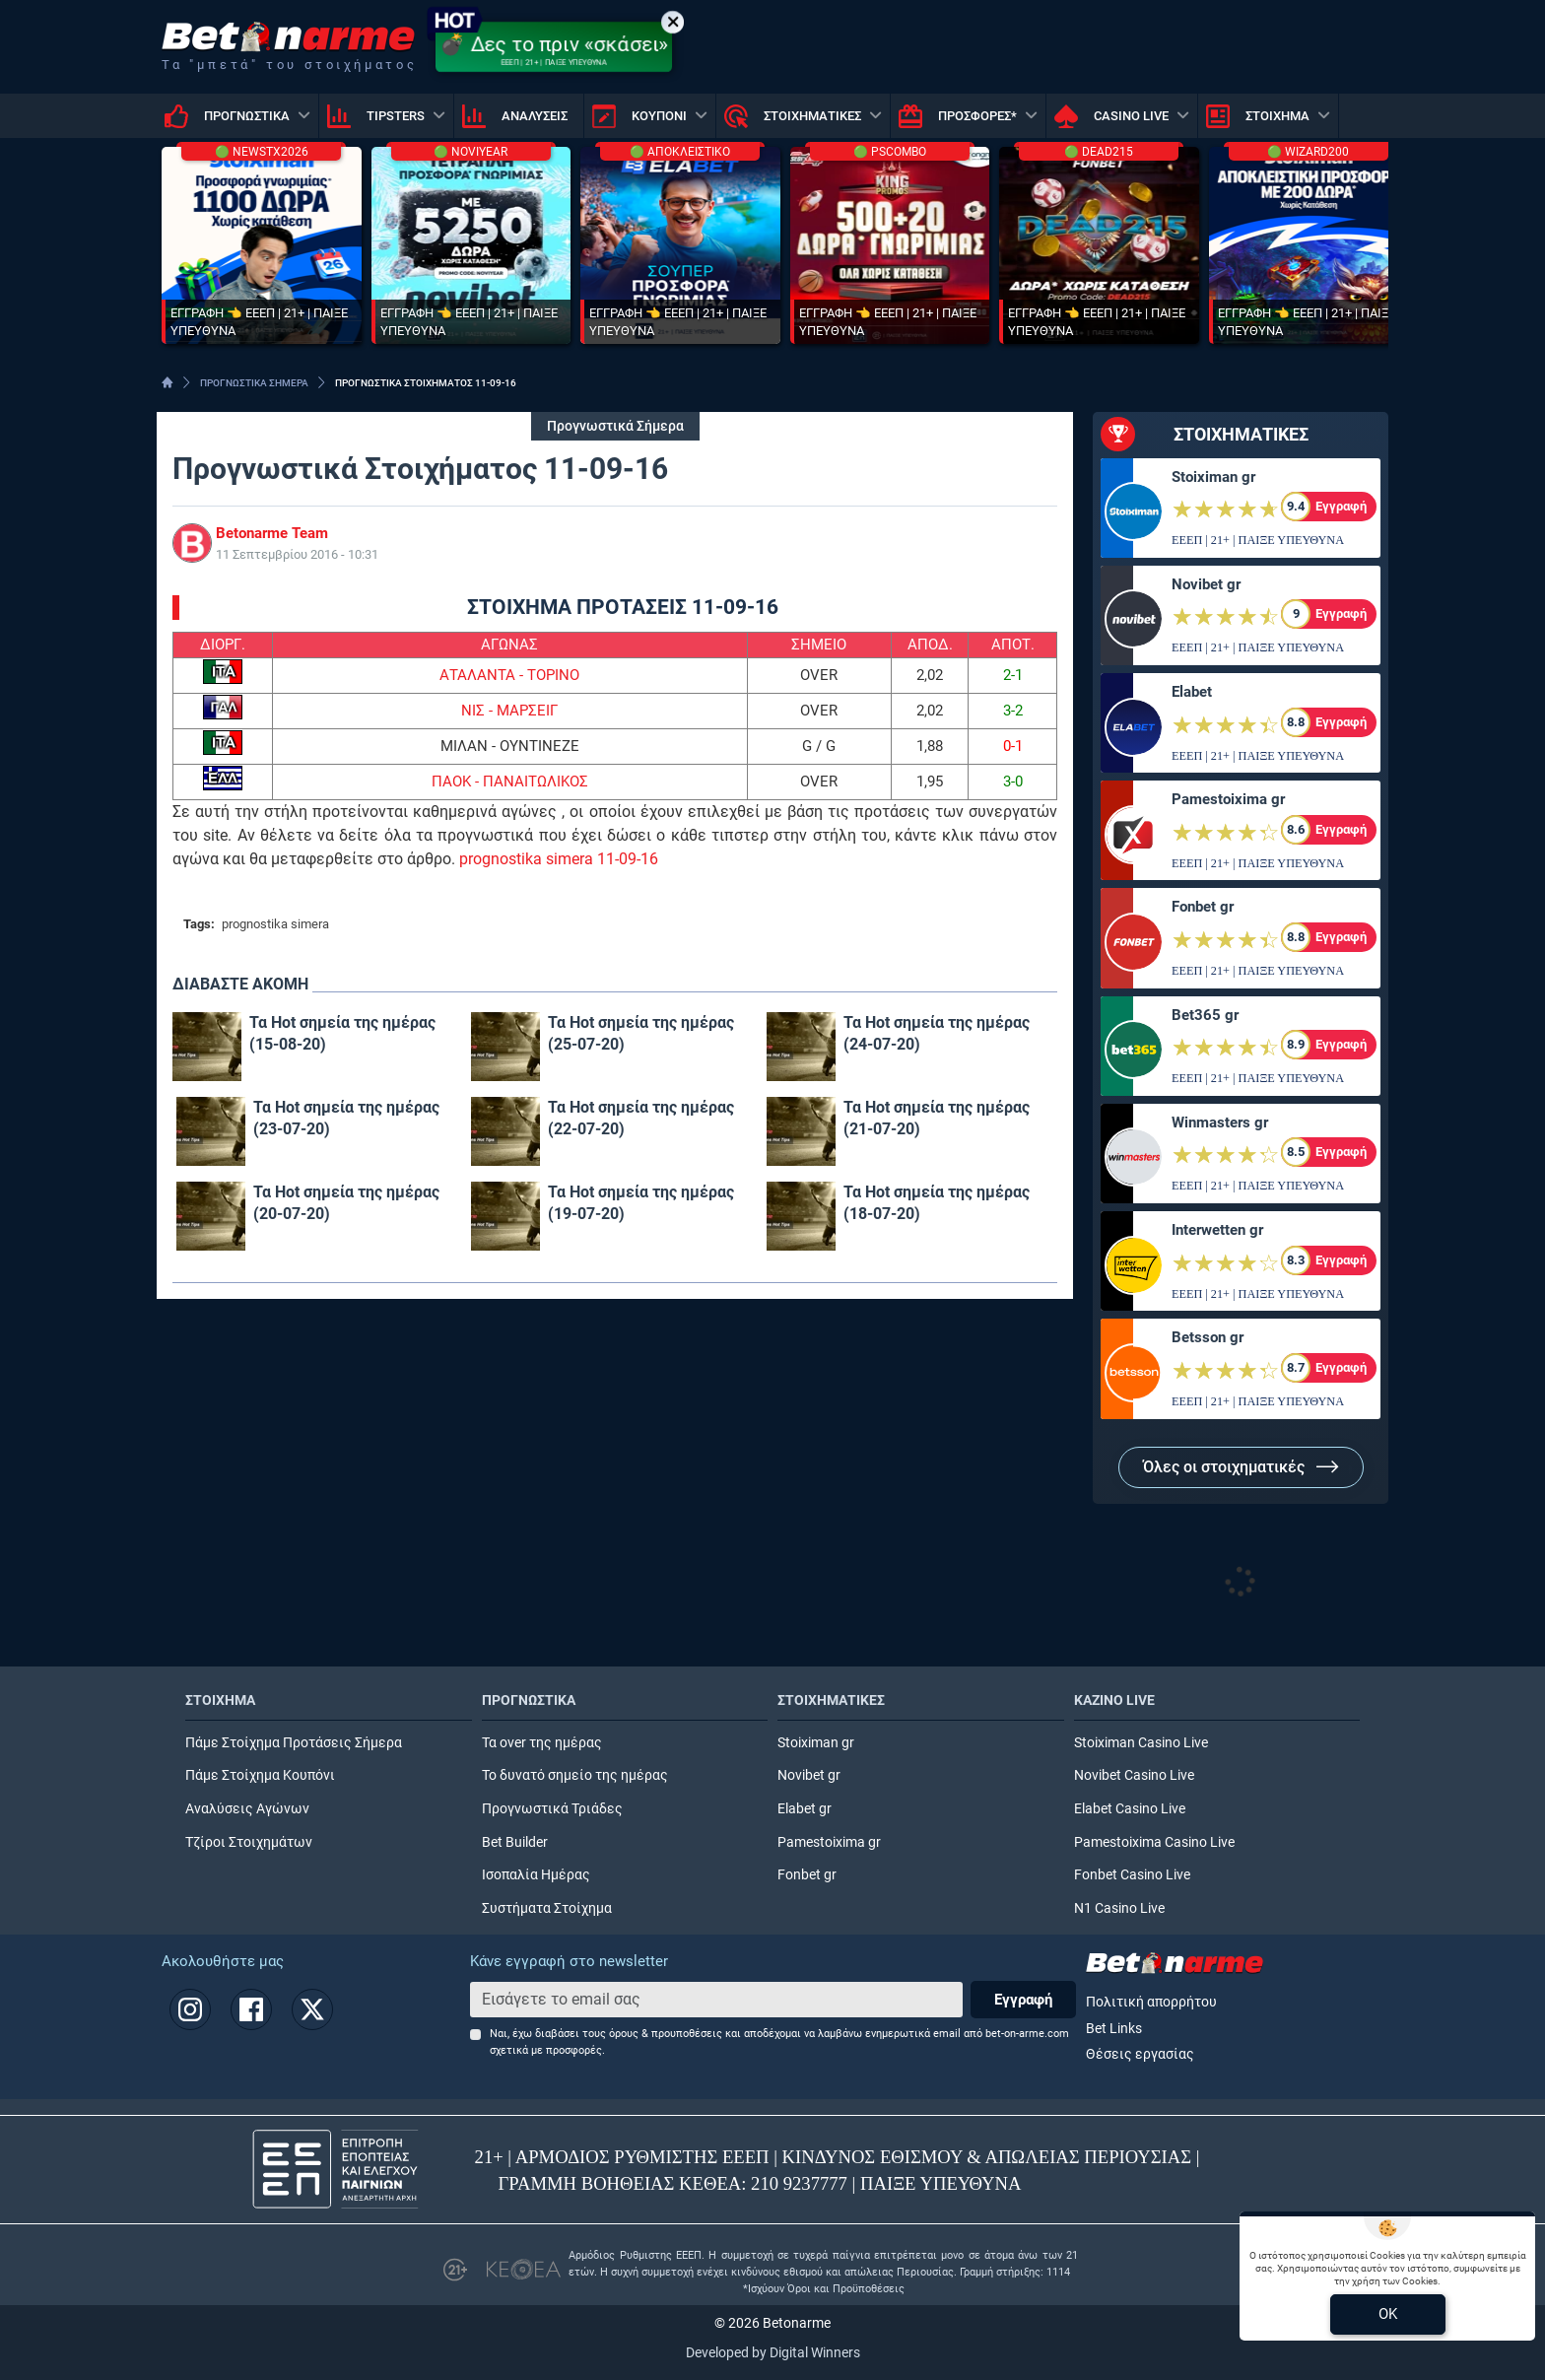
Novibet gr (1206, 584)
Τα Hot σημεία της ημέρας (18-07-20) (936, 1203)
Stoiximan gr (1213, 477)
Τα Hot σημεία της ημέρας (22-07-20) (641, 1118)
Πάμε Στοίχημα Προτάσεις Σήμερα (293, 1742)
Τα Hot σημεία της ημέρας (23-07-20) (346, 1118)
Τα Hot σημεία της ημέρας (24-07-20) (936, 1033)
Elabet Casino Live (1129, 1809)
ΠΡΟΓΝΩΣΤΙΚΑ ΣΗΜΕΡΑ (254, 382)
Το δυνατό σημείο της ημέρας (575, 1775)
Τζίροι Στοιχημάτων (248, 1842)
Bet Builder (515, 1842)
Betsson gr (1207, 1337)
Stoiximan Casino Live (1141, 1742)
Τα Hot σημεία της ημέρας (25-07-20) (641, 1033)
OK (1387, 2314)
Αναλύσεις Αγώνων (247, 1809)
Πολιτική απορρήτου (1151, 2002)
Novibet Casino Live (1134, 1775)
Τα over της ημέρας (542, 1742)
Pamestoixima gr (1228, 799)
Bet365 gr (1205, 1015)
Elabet (1192, 692)
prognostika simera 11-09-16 (558, 859)
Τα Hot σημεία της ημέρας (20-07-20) (346, 1203)
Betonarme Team (272, 533)
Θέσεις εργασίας (1140, 2054)
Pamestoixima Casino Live (1154, 1842)
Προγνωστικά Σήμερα (615, 426)
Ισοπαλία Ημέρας (536, 1875)
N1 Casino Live (1119, 1908)
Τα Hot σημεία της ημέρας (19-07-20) (641, 1203)
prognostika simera (275, 924)
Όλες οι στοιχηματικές (1241, 1467)
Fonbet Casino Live (1132, 1875)
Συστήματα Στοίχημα (547, 1908)
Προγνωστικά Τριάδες (552, 1809)
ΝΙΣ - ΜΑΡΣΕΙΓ (509, 710)
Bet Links (1114, 2028)
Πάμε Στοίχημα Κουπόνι (260, 1775)
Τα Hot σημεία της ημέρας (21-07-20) (936, 1118)
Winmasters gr (1220, 1122)
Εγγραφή (1023, 1999)
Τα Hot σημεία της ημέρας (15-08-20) (342, 1033)
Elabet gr (804, 1809)
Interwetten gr (1217, 1230)
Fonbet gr (1203, 907)
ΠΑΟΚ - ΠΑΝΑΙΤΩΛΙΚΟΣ (510, 781)
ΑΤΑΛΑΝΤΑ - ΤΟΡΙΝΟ (509, 675)
